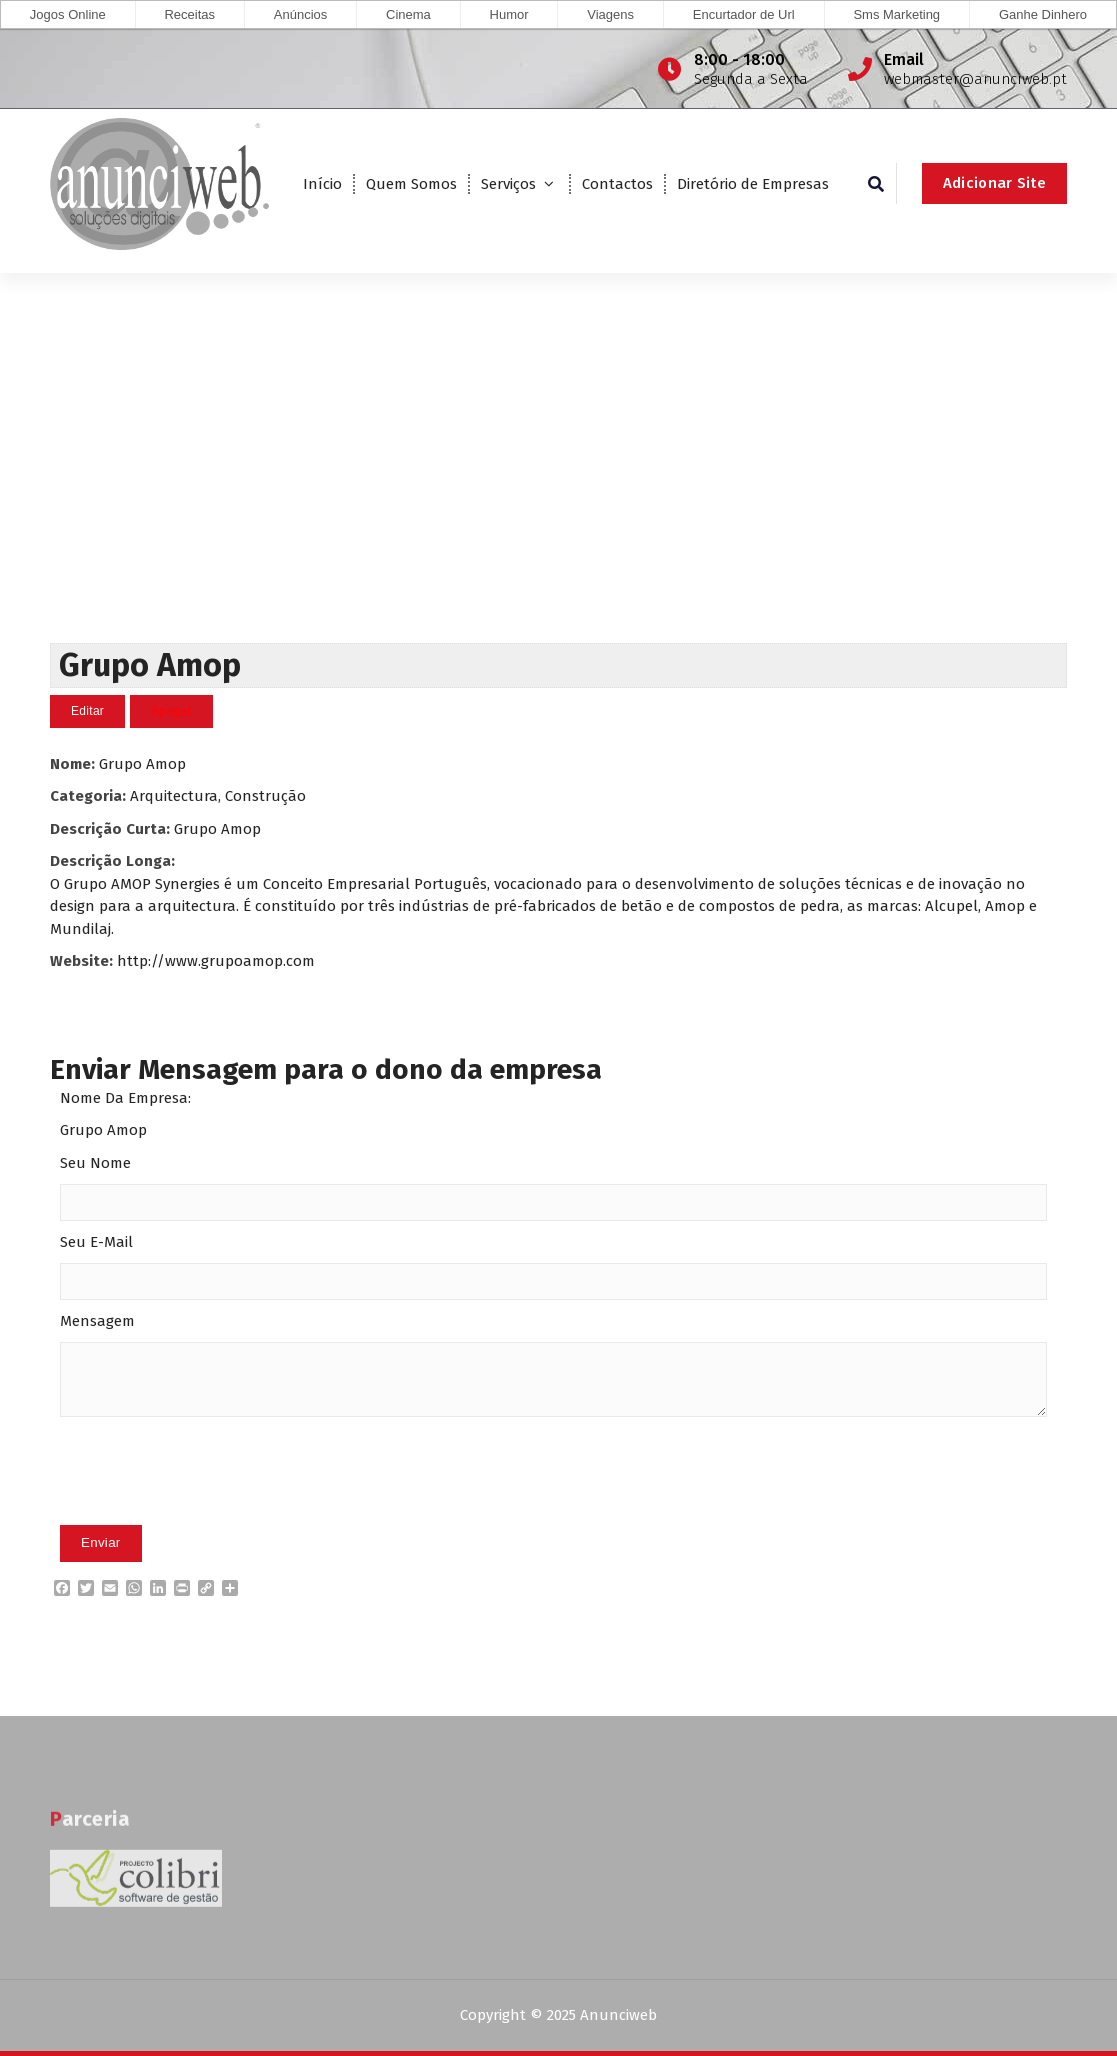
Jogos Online (68, 14)
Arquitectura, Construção (218, 796)
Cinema (408, 14)
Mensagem (97, 1321)
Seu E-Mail (96, 1242)
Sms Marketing (896, 14)
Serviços (508, 184)
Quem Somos (411, 184)
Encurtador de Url (744, 14)
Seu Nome (95, 1163)
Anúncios (300, 14)
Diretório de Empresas (753, 184)
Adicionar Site (994, 183)
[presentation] (212, 1502)
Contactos (617, 184)
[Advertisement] (558, 493)
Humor (509, 14)
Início (322, 184)
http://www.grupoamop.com (216, 961)
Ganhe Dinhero (1043, 14)
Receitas (189, 14)
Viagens (610, 14)
